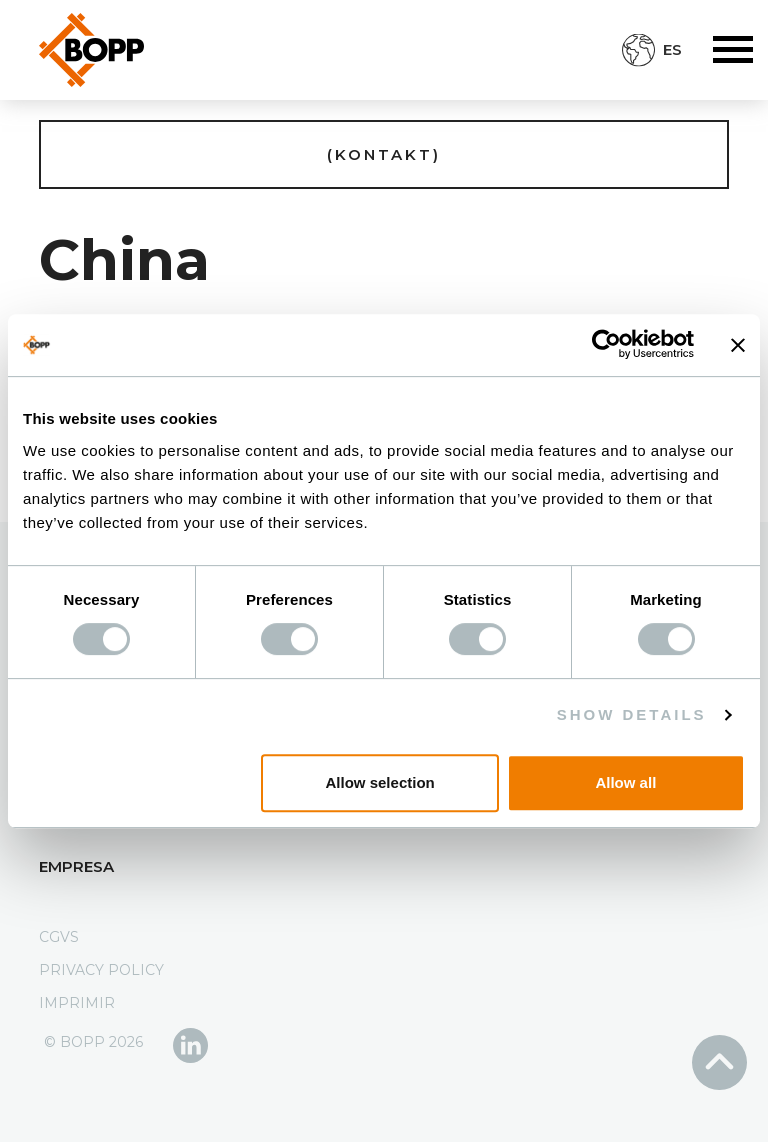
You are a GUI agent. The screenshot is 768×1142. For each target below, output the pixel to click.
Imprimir (77, 1003)
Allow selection (380, 782)
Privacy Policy (101, 970)
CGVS (59, 937)
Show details (632, 714)
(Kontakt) (384, 154)
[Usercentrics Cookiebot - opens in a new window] (606, 345)
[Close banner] (738, 345)
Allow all (625, 782)
